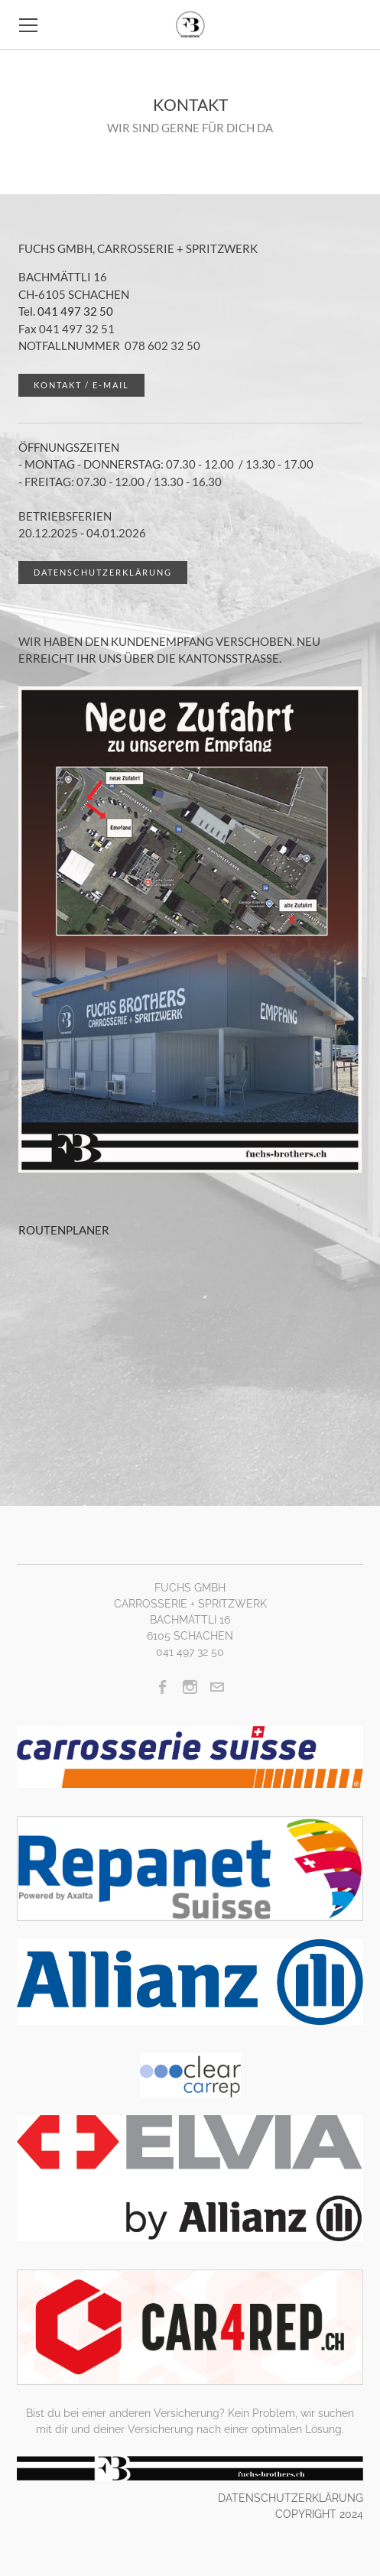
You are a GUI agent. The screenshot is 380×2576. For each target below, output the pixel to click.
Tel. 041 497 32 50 (65, 311)
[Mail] (216, 1687)
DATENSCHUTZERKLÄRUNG (290, 2498)
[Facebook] (163, 1687)
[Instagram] (190, 1687)
